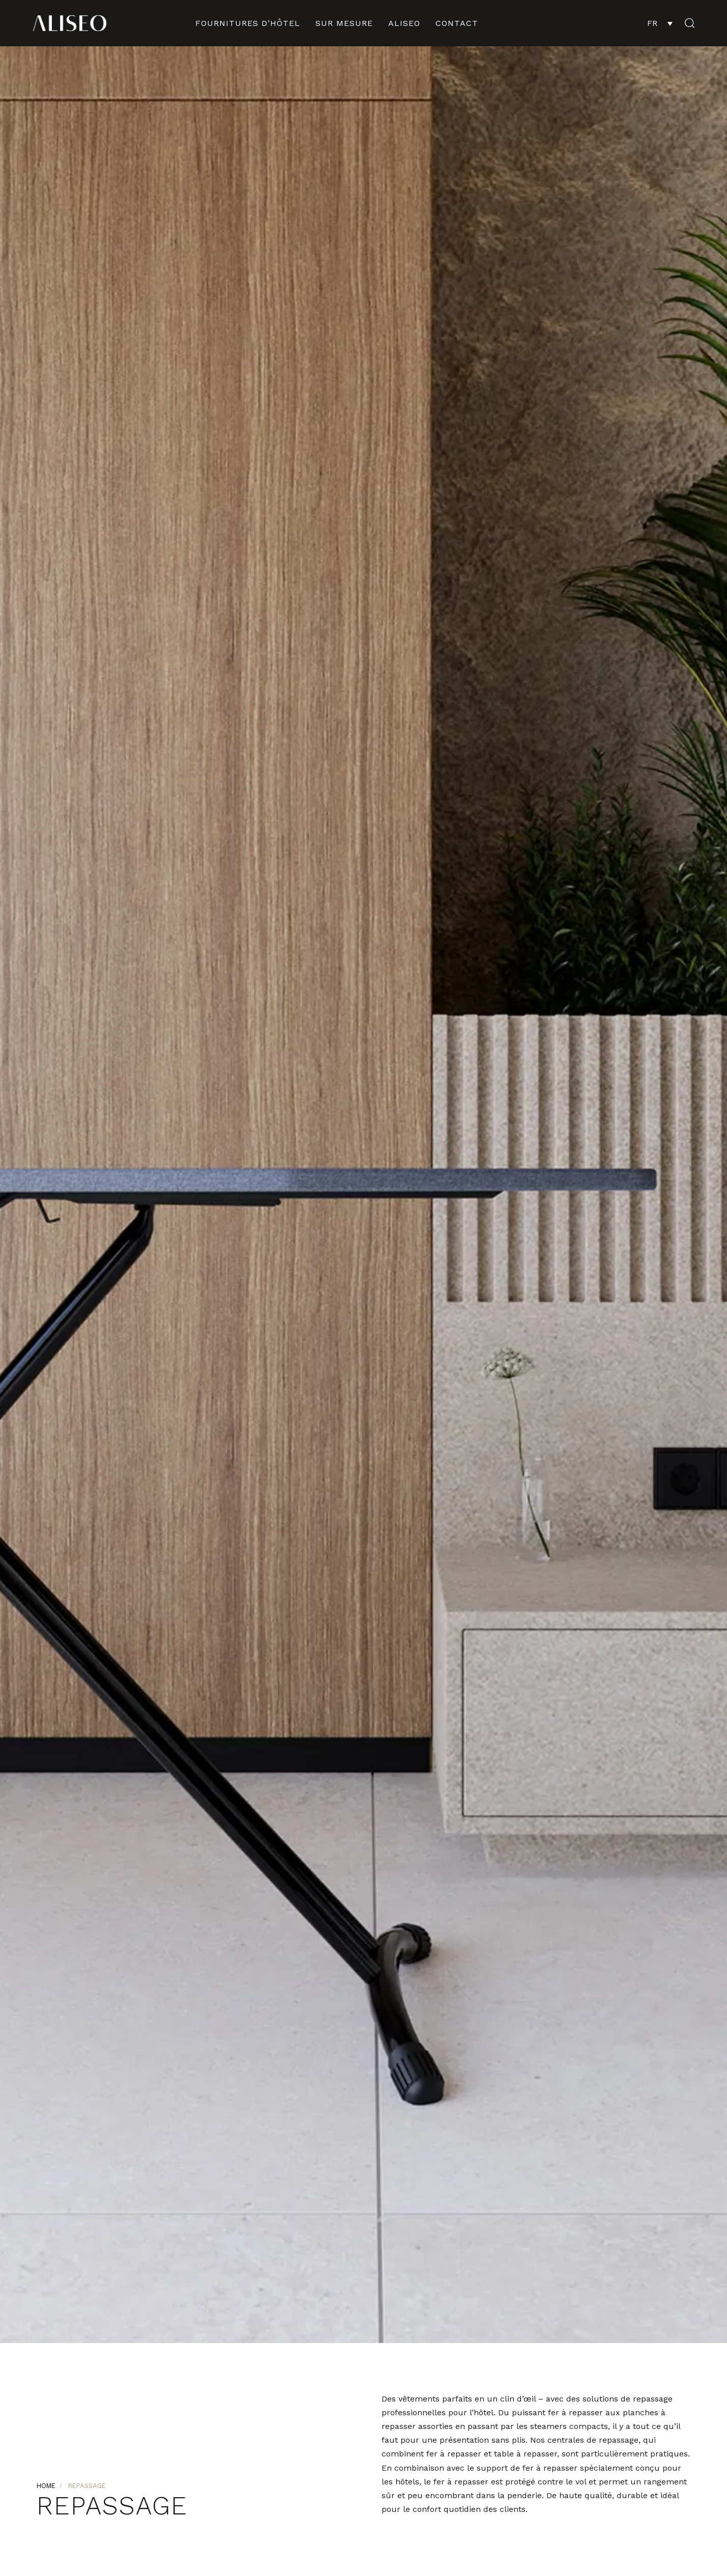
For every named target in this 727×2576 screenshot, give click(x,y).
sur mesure (344, 23)
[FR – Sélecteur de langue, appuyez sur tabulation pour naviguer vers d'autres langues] (660, 23)
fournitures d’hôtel (247, 23)
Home (46, 2486)
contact (456, 23)
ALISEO (404, 23)
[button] (686, 23)
